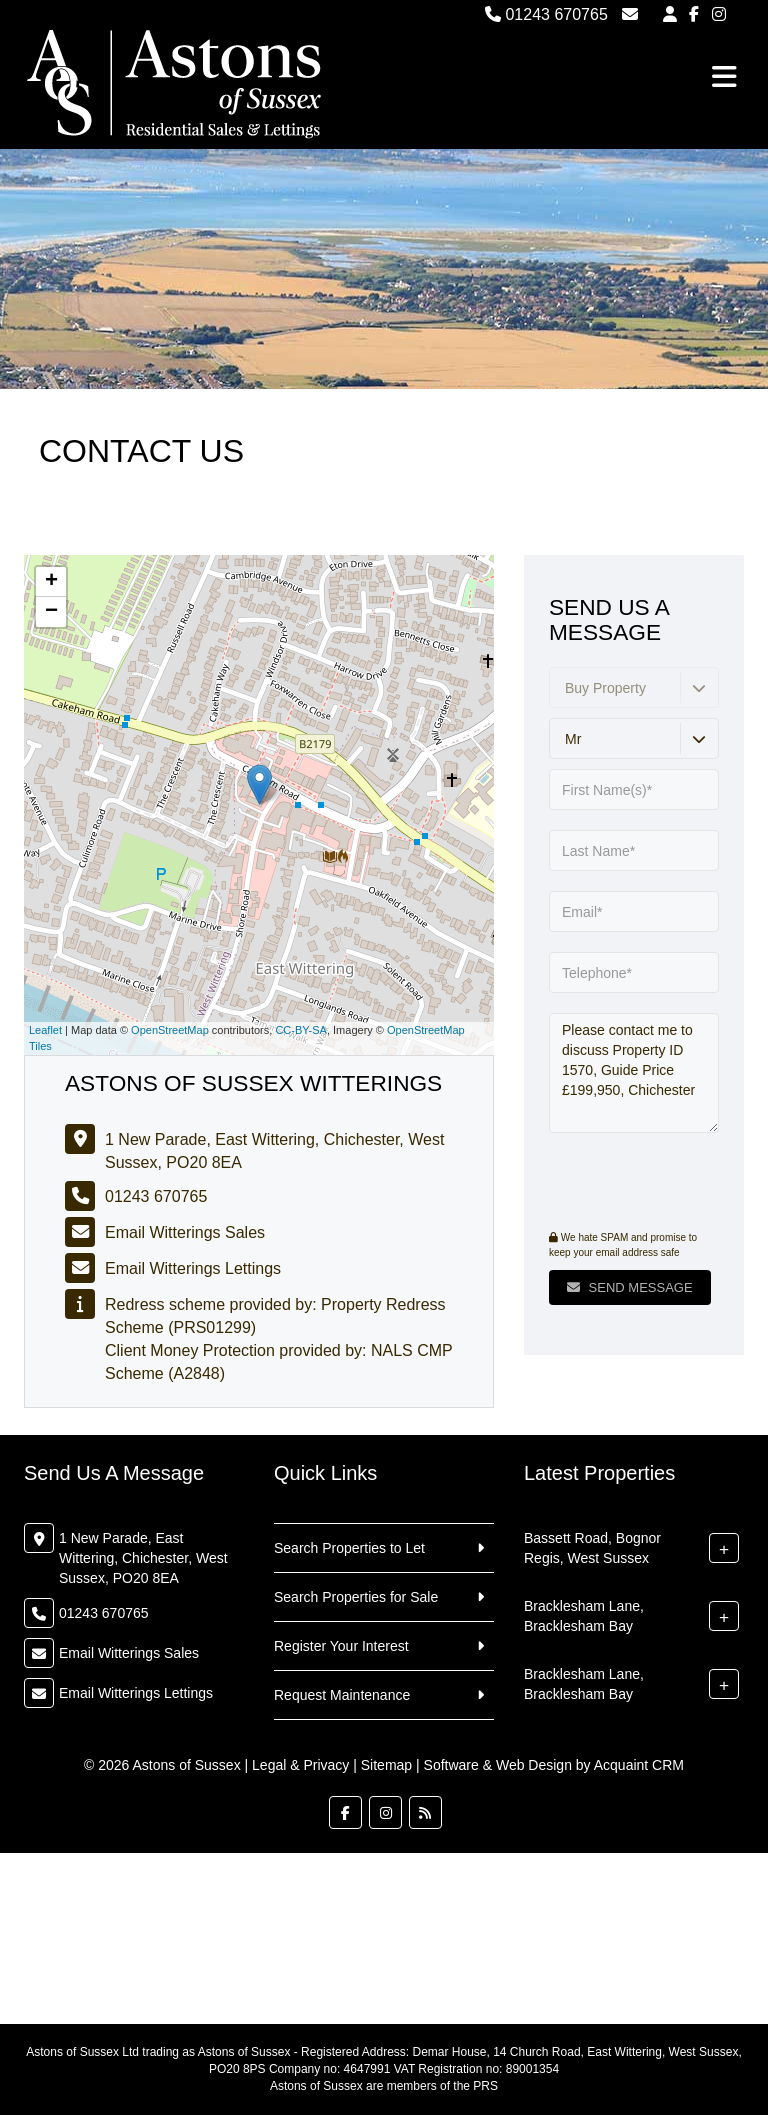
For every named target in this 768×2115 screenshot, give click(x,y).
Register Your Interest (341, 1646)
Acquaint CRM (639, 1765)
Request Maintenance (342, 1695)
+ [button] (51, 582)
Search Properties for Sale (356, 1597)
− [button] (51, 612)
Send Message (630, 1287)
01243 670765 (546, 14)
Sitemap (386, 1765)
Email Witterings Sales (185, 1232)
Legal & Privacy (300, 1765)
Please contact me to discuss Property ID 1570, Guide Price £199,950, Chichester (634, 1073)
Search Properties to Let (349, 1548)
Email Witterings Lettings (193, 1268)
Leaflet (45, 1030)
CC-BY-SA (301, 1030)
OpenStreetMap (170, 1030)
